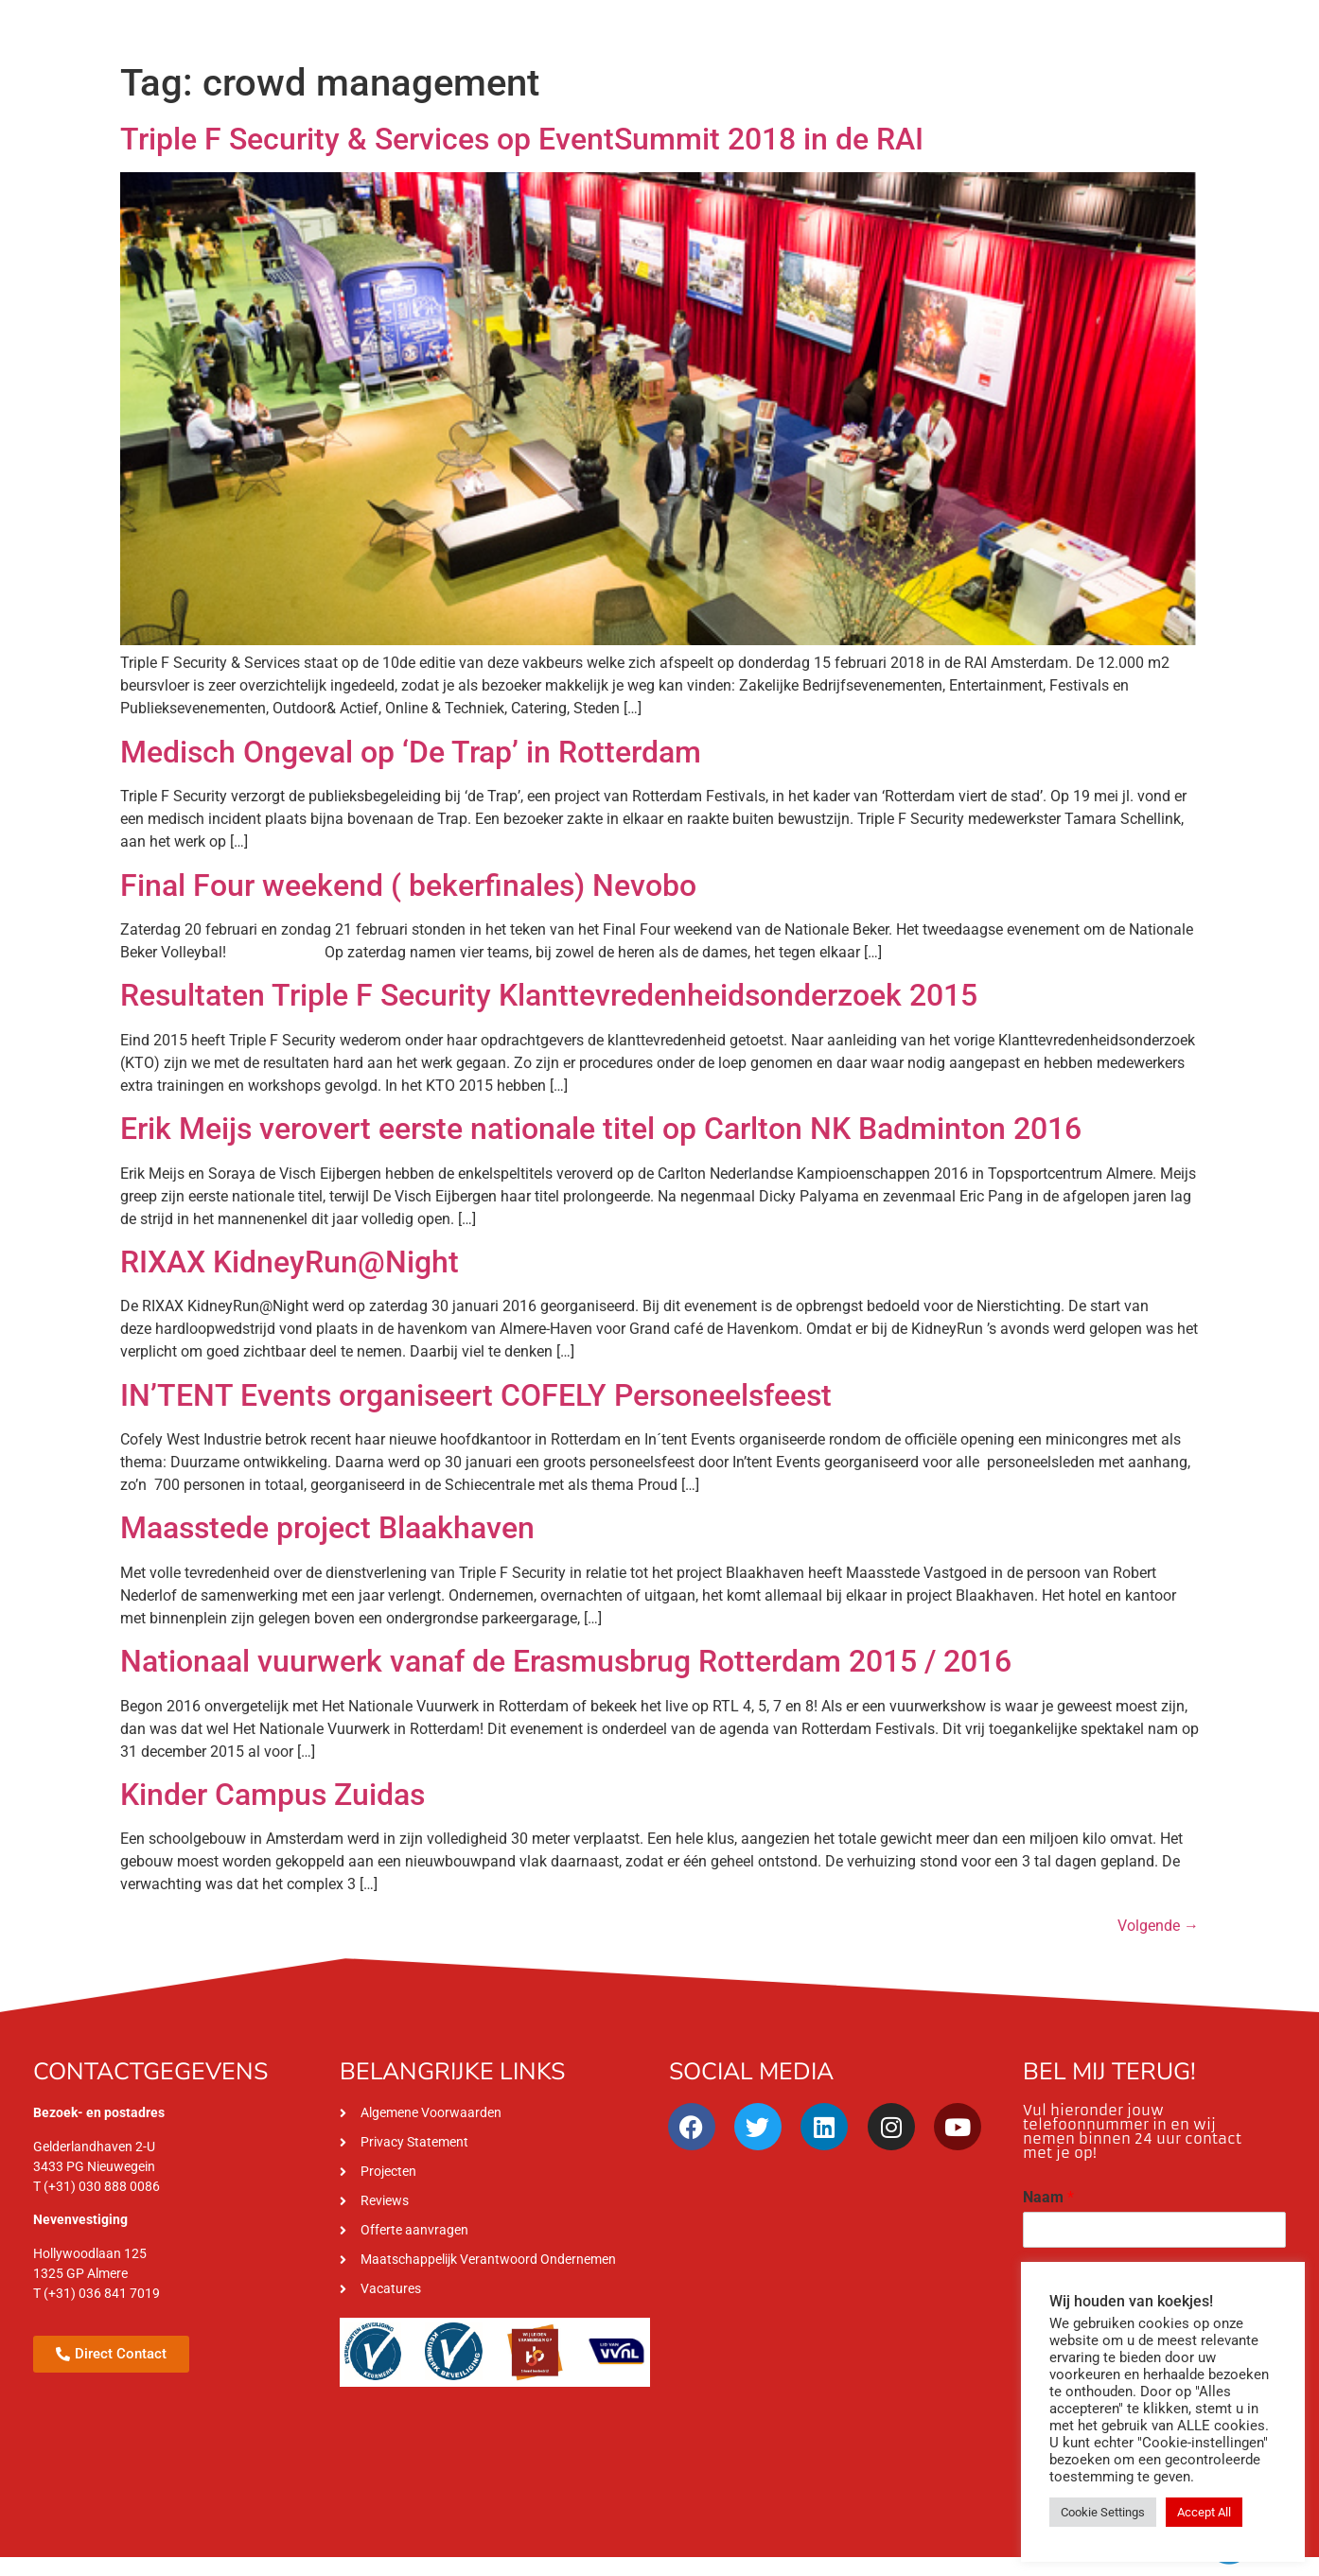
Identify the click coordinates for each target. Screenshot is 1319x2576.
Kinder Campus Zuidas (272, 1795)
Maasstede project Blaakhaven (327, 1528)
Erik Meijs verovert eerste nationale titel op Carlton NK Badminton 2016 (601, 1129)
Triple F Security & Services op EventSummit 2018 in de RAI (521, 139)
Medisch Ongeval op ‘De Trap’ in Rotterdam (410, 752)
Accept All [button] (1204, 2512)
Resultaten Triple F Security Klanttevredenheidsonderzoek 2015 (548, 995)
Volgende (1158, 1926)
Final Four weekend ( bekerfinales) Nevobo (408, 885)
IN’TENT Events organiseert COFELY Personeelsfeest (476, 1395)
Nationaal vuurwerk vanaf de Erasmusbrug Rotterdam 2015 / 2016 (565, 1661)
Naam (1048, 2197)
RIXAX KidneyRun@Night (289, 1262)
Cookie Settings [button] (1103, 2512)
